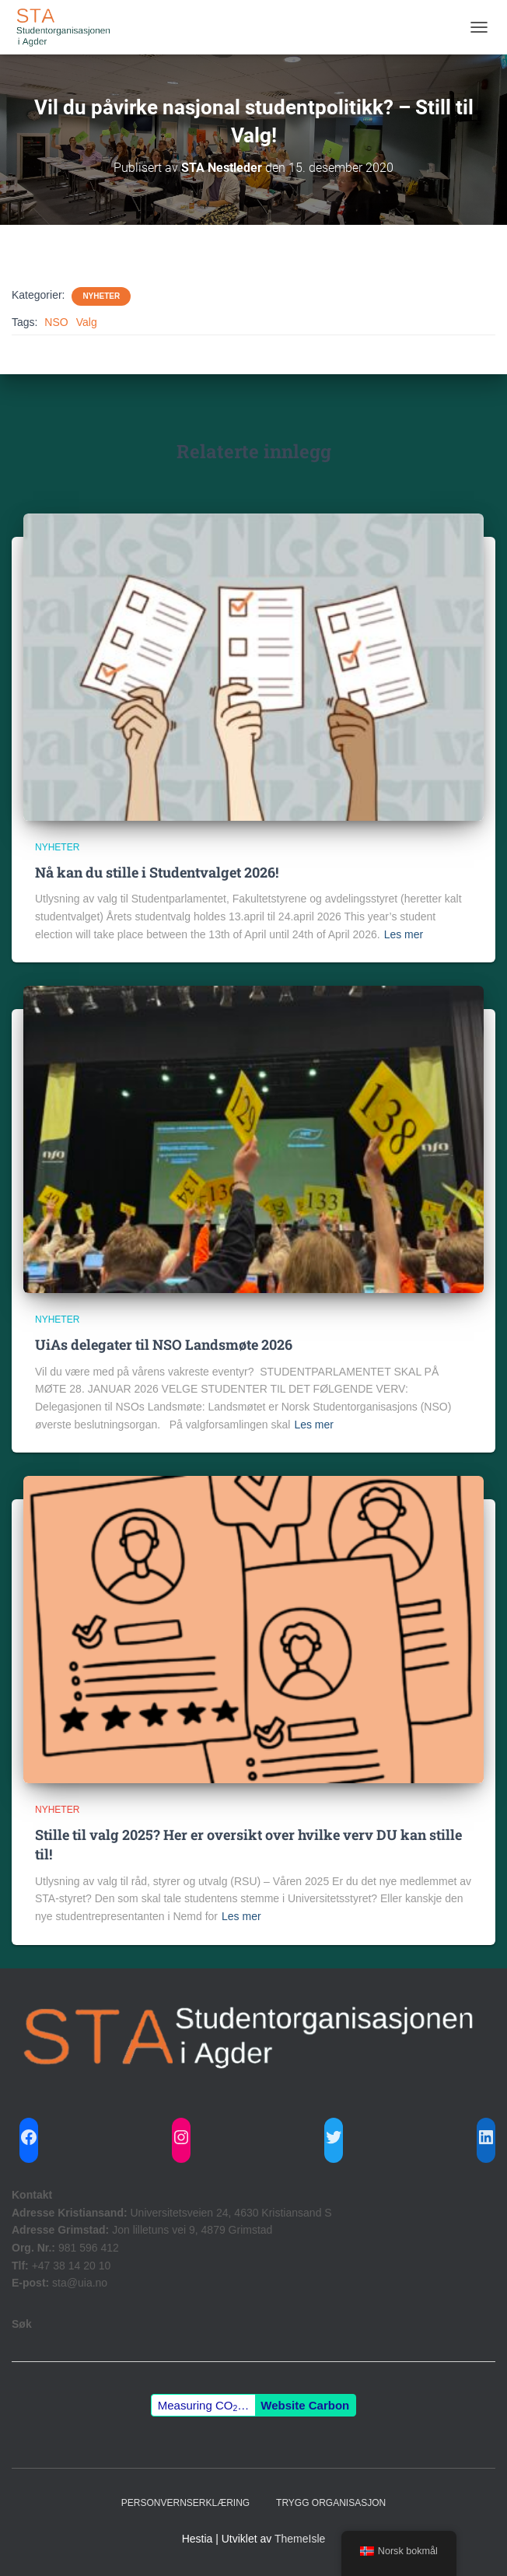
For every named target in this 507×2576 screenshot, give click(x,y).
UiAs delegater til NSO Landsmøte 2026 (163, 1344)
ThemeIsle (299, 2538)
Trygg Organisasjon (331, 2502)
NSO (56, 322)
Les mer (404, 934)
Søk (22, 2324)
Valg (86, 322)
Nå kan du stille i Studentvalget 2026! (156, 872)
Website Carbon (304, 2405)
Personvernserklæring (185, 2502)
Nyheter (101, 296)
